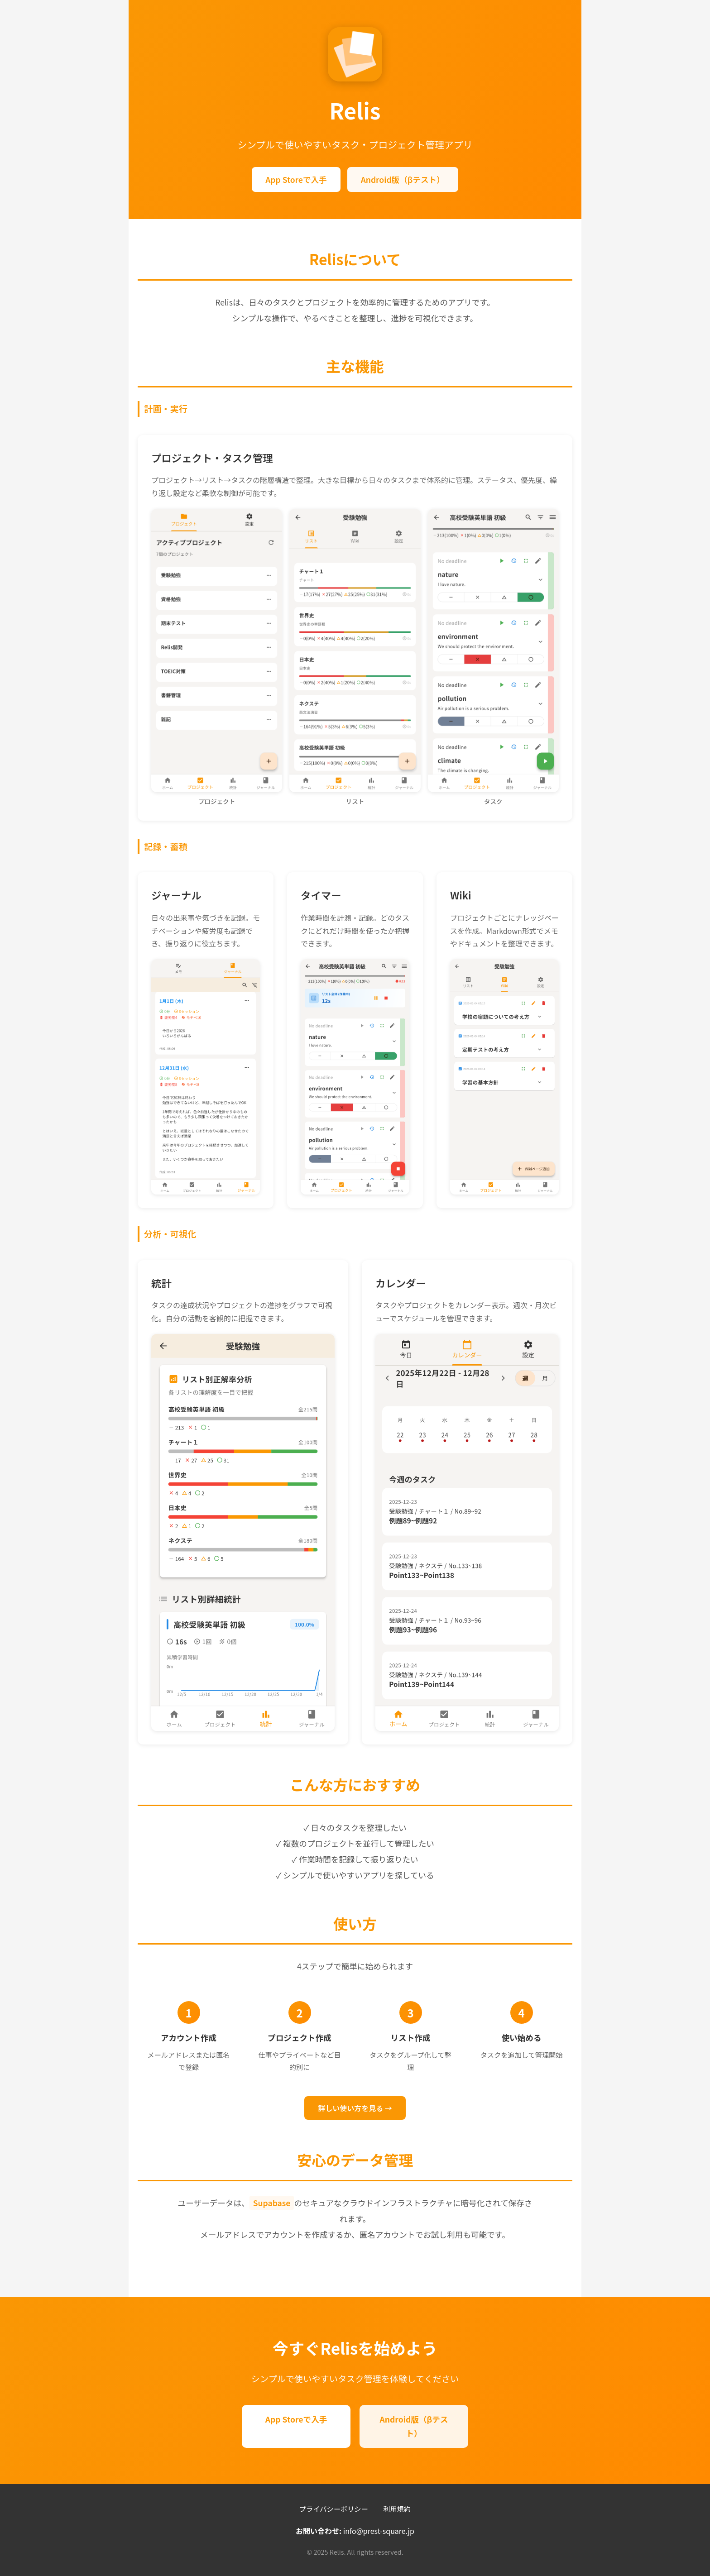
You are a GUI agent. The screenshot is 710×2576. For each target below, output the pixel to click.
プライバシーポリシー (333, 2509)
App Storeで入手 (295, 179)
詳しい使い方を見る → (355, 2108)
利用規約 (397, 2509)
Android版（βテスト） (403, 179)
